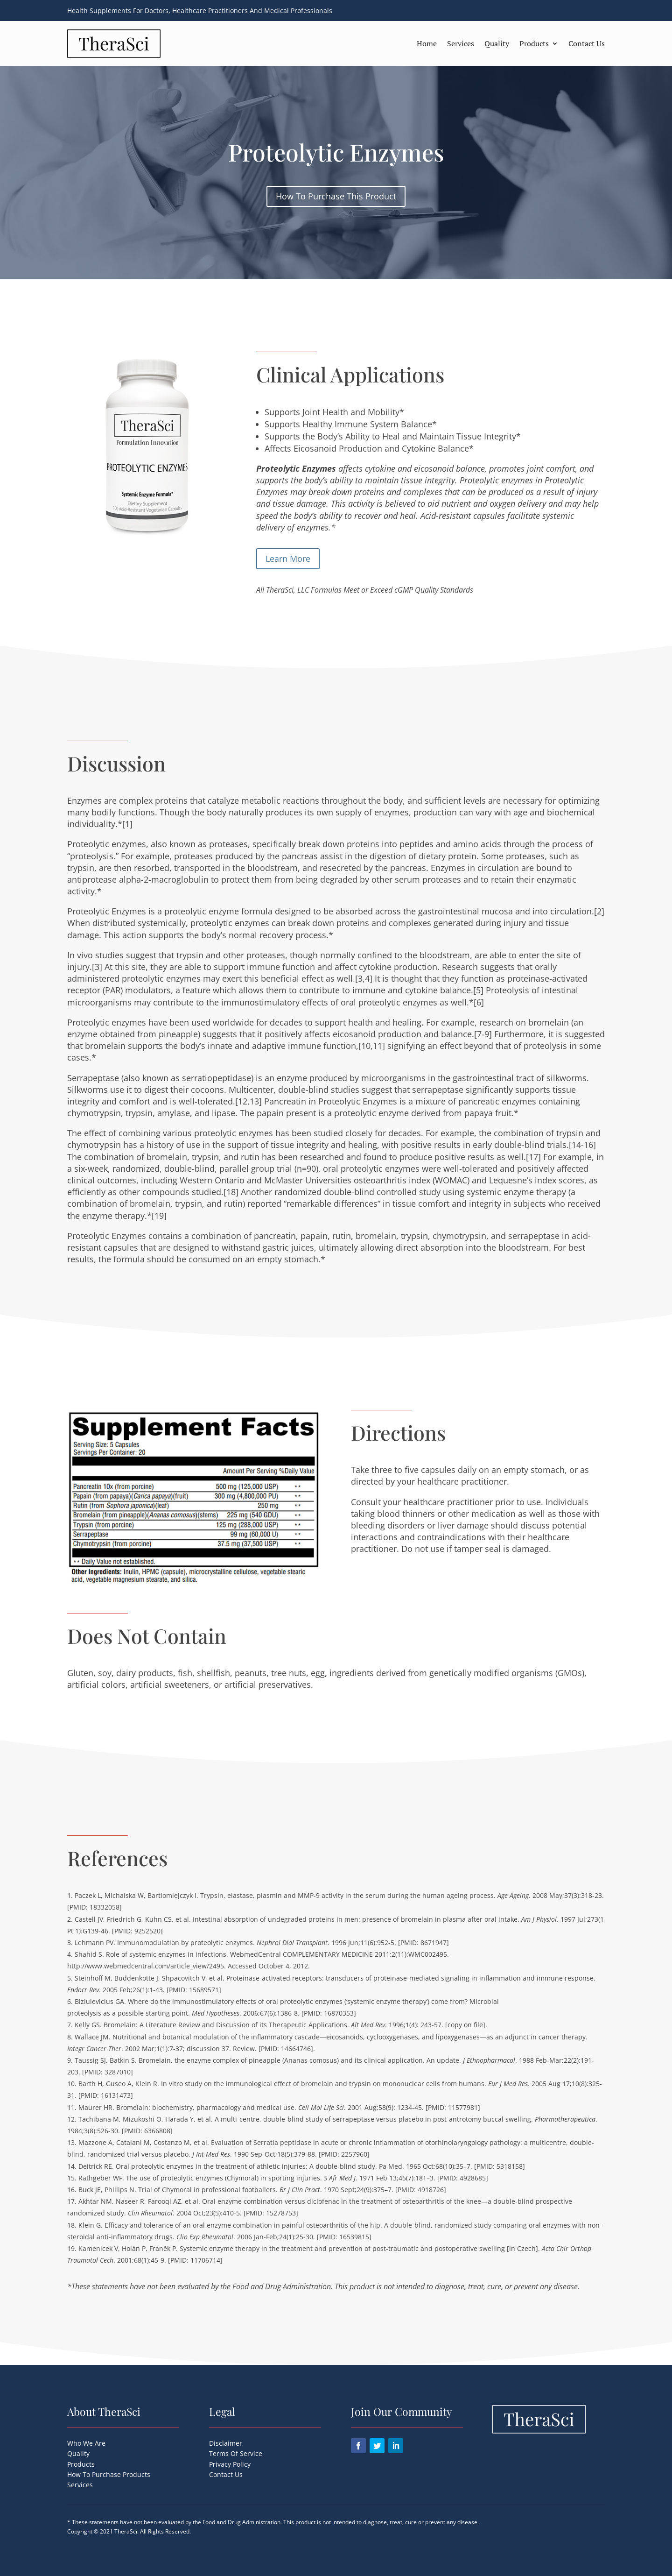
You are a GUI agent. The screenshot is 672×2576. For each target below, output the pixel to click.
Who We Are (86, 2443)
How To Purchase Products (108, 2474)
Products (534, 43)
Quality (496, 43)
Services (460, 43)
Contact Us (586, 43)
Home (427, 43)
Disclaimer (225, 2443)
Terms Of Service (235, 2453)
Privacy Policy (230, 2464)
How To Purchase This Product (336, 196)
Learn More (288, 558)
